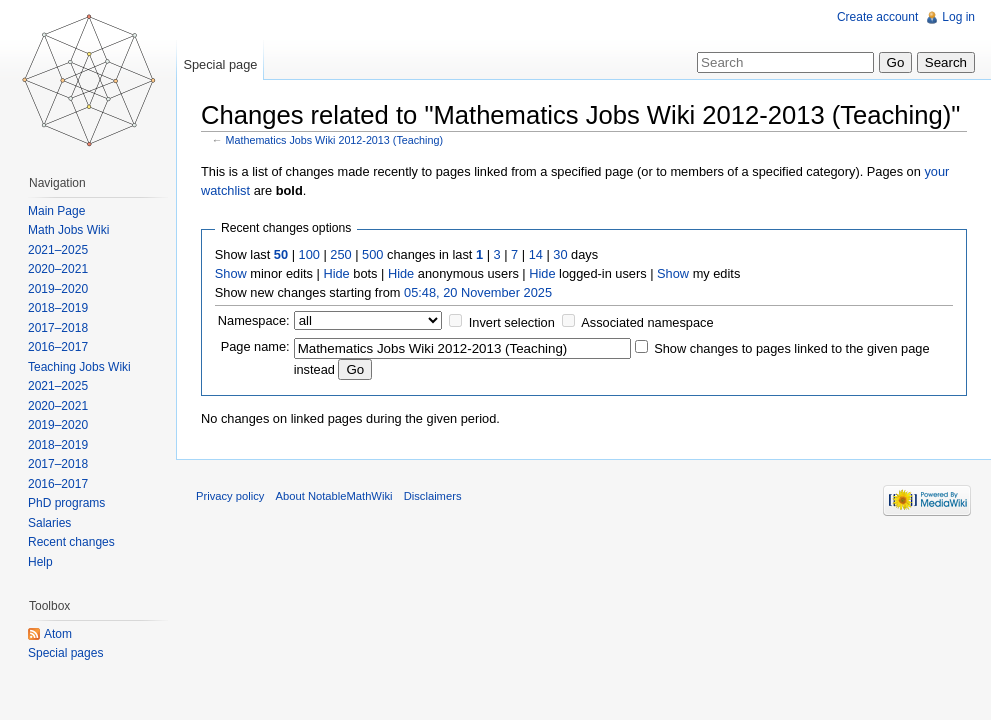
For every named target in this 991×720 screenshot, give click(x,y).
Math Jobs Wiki (68, 230)
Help (40, 562)
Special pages (65, 653)
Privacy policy (230, 496)
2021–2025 (58, 250)
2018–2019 (58, 308)
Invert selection (512, 322)
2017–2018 (58, 328)
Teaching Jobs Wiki (79, 367)
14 (536, 254)
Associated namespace (647, 322)
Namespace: (254, 320)
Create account (877, 17)
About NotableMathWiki (334, 496)
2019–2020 (58, 289)
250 (340, 254)
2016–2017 (58, 347)
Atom (58, 634)
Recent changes (71, 542)
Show (231, 273)
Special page (220, 64)
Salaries (49, 523)
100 (309, 254)
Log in (958, 17)
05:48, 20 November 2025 (478, 292)
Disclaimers (433, 496)
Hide (336, 273)
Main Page (56, 211)
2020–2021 (58, 269)
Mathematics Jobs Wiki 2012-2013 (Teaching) (335, 140)
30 (560, 254)
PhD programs (66, 503)
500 (372, 254)
